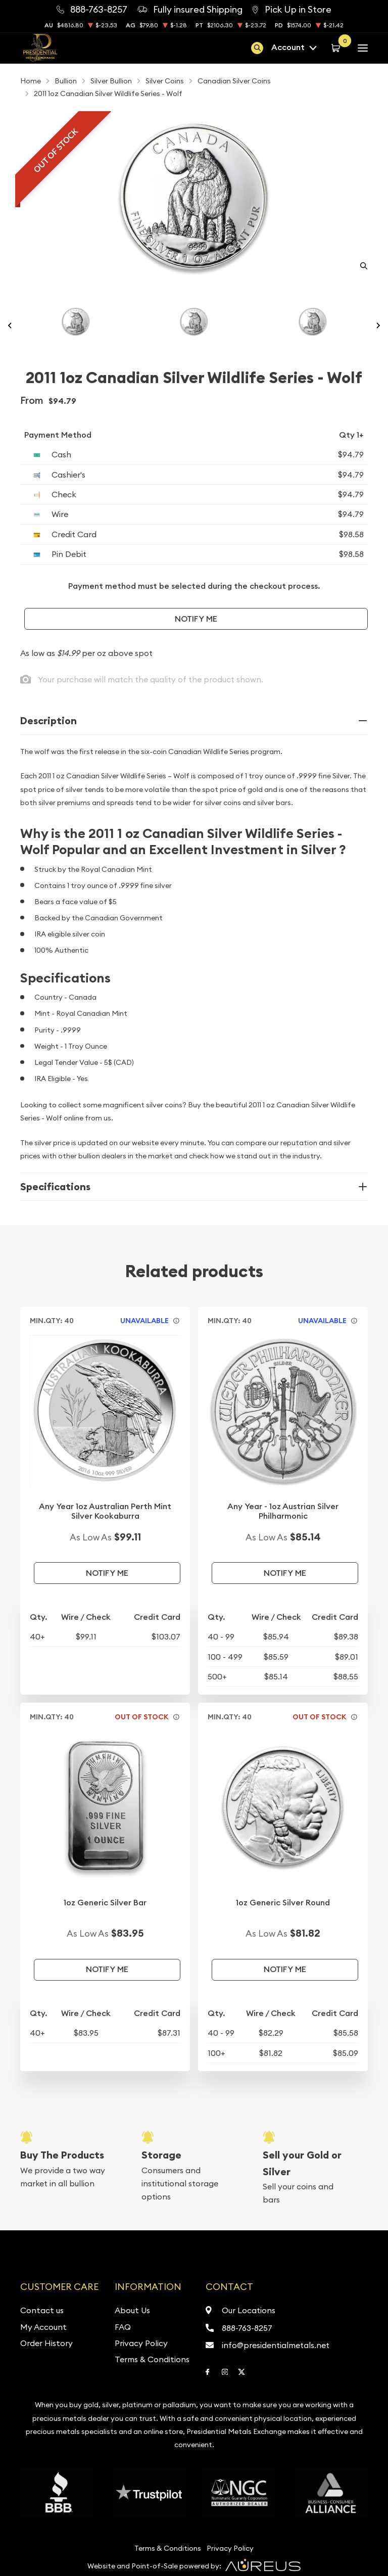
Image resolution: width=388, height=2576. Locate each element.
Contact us (42, 2310)
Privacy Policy (141, 2343)
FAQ (123, 2327)
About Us (132, 2310)
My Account (43, 2327)
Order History (46, 2343)
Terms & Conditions (152, 2359)
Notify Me (196, 619)
